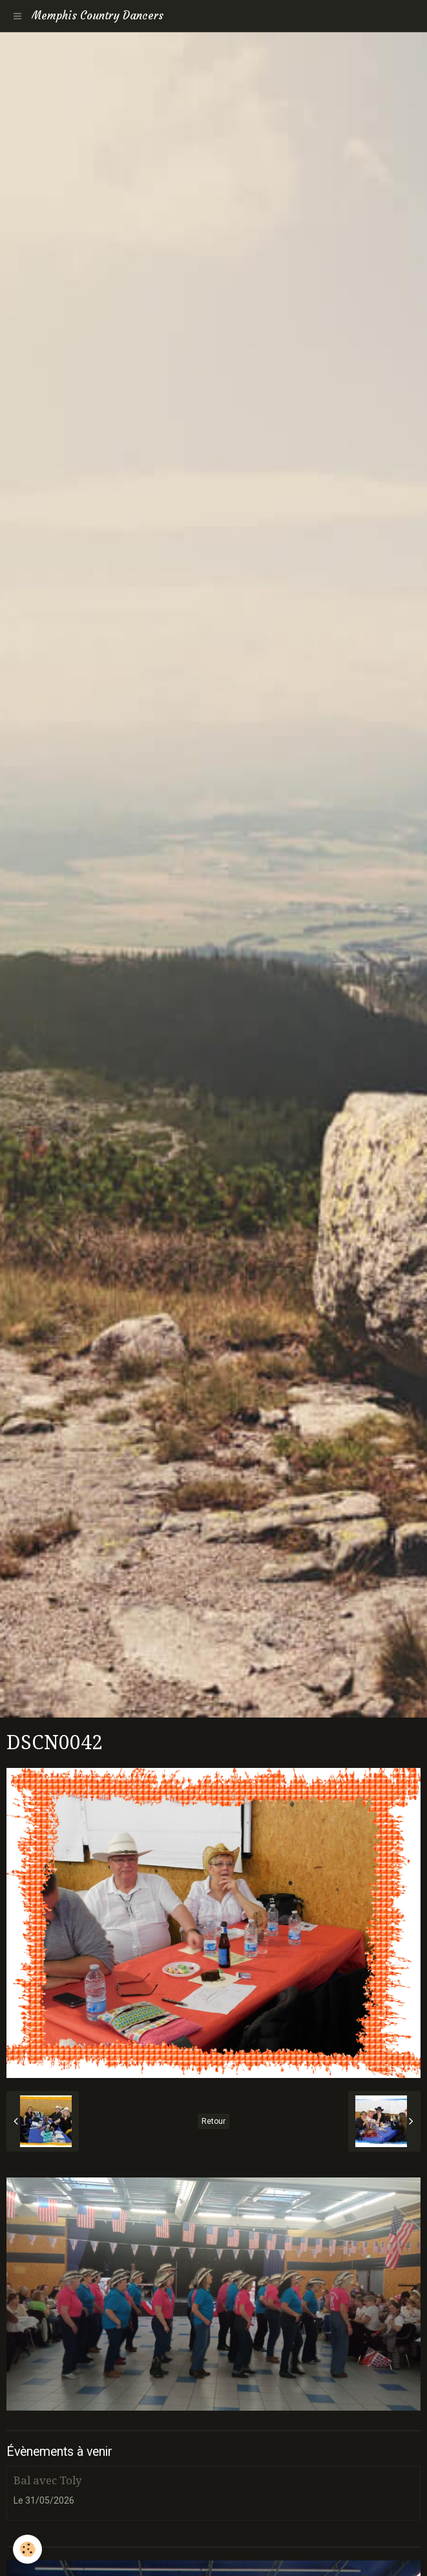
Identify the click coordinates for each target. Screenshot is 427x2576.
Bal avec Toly (47, 2480)
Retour (213, 2121)
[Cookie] (27, 2549)
